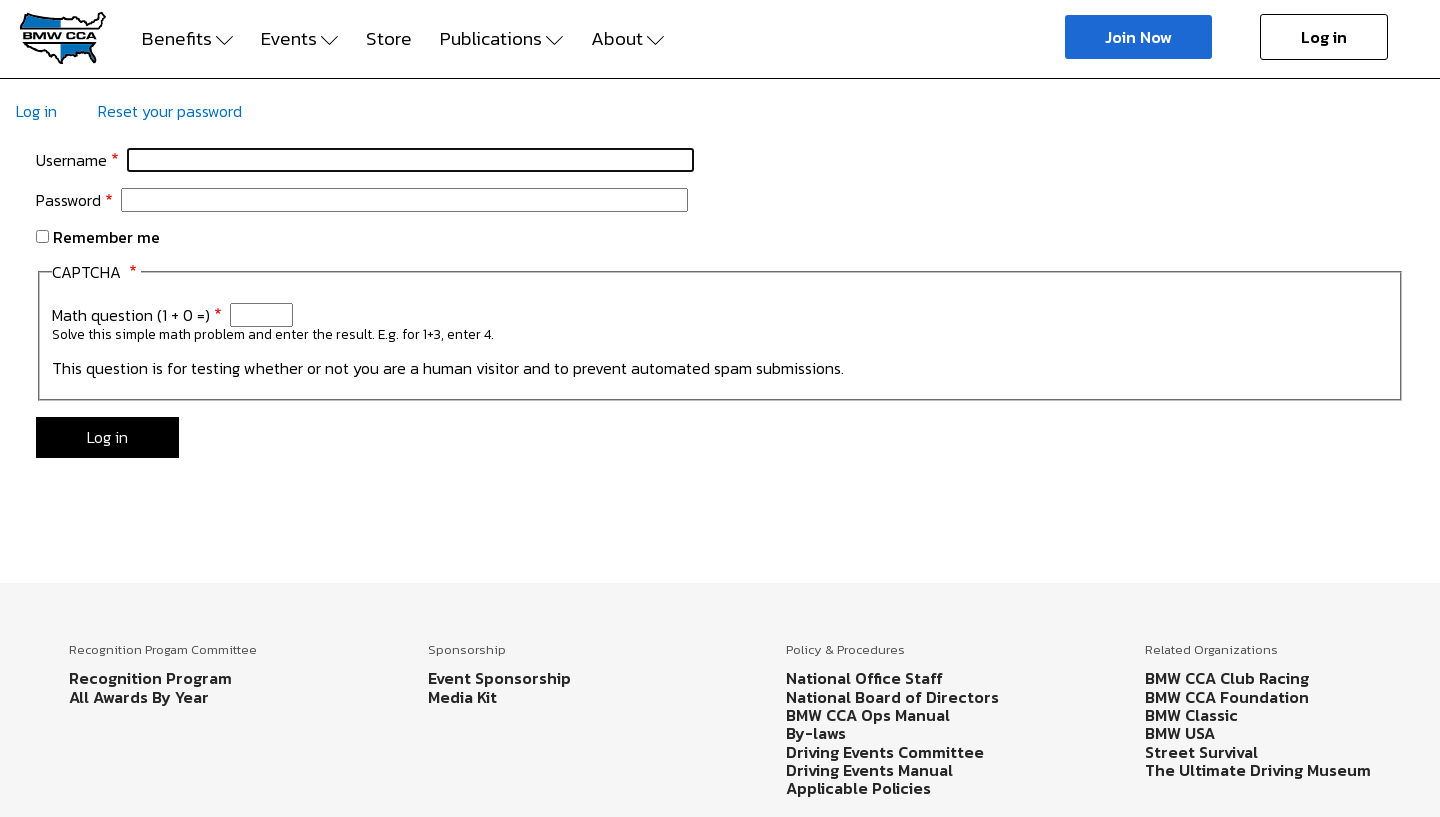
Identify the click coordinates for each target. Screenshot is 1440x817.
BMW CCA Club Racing (1227, 678)
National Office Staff (864, 678)
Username (71, 160)
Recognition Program (150, 678)
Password (68, 200)
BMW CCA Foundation (1227, 697)
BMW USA (1180, 733)
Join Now (1138, 37)
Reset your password (170, 111)
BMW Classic (1191, 715)
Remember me (106, 237)
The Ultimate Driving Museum (1258, 770)
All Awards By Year (139, 697)
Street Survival (1201, 752)
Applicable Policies (858, 788)
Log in (1324, 37)
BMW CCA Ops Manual (868, 715)
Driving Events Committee (885, 752)
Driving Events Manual (869, 770)
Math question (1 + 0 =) (131, 315)
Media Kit (462, 697)
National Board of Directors (892, 697)
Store (389, 39)
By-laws (816, 733)
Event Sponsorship (499, 678)
